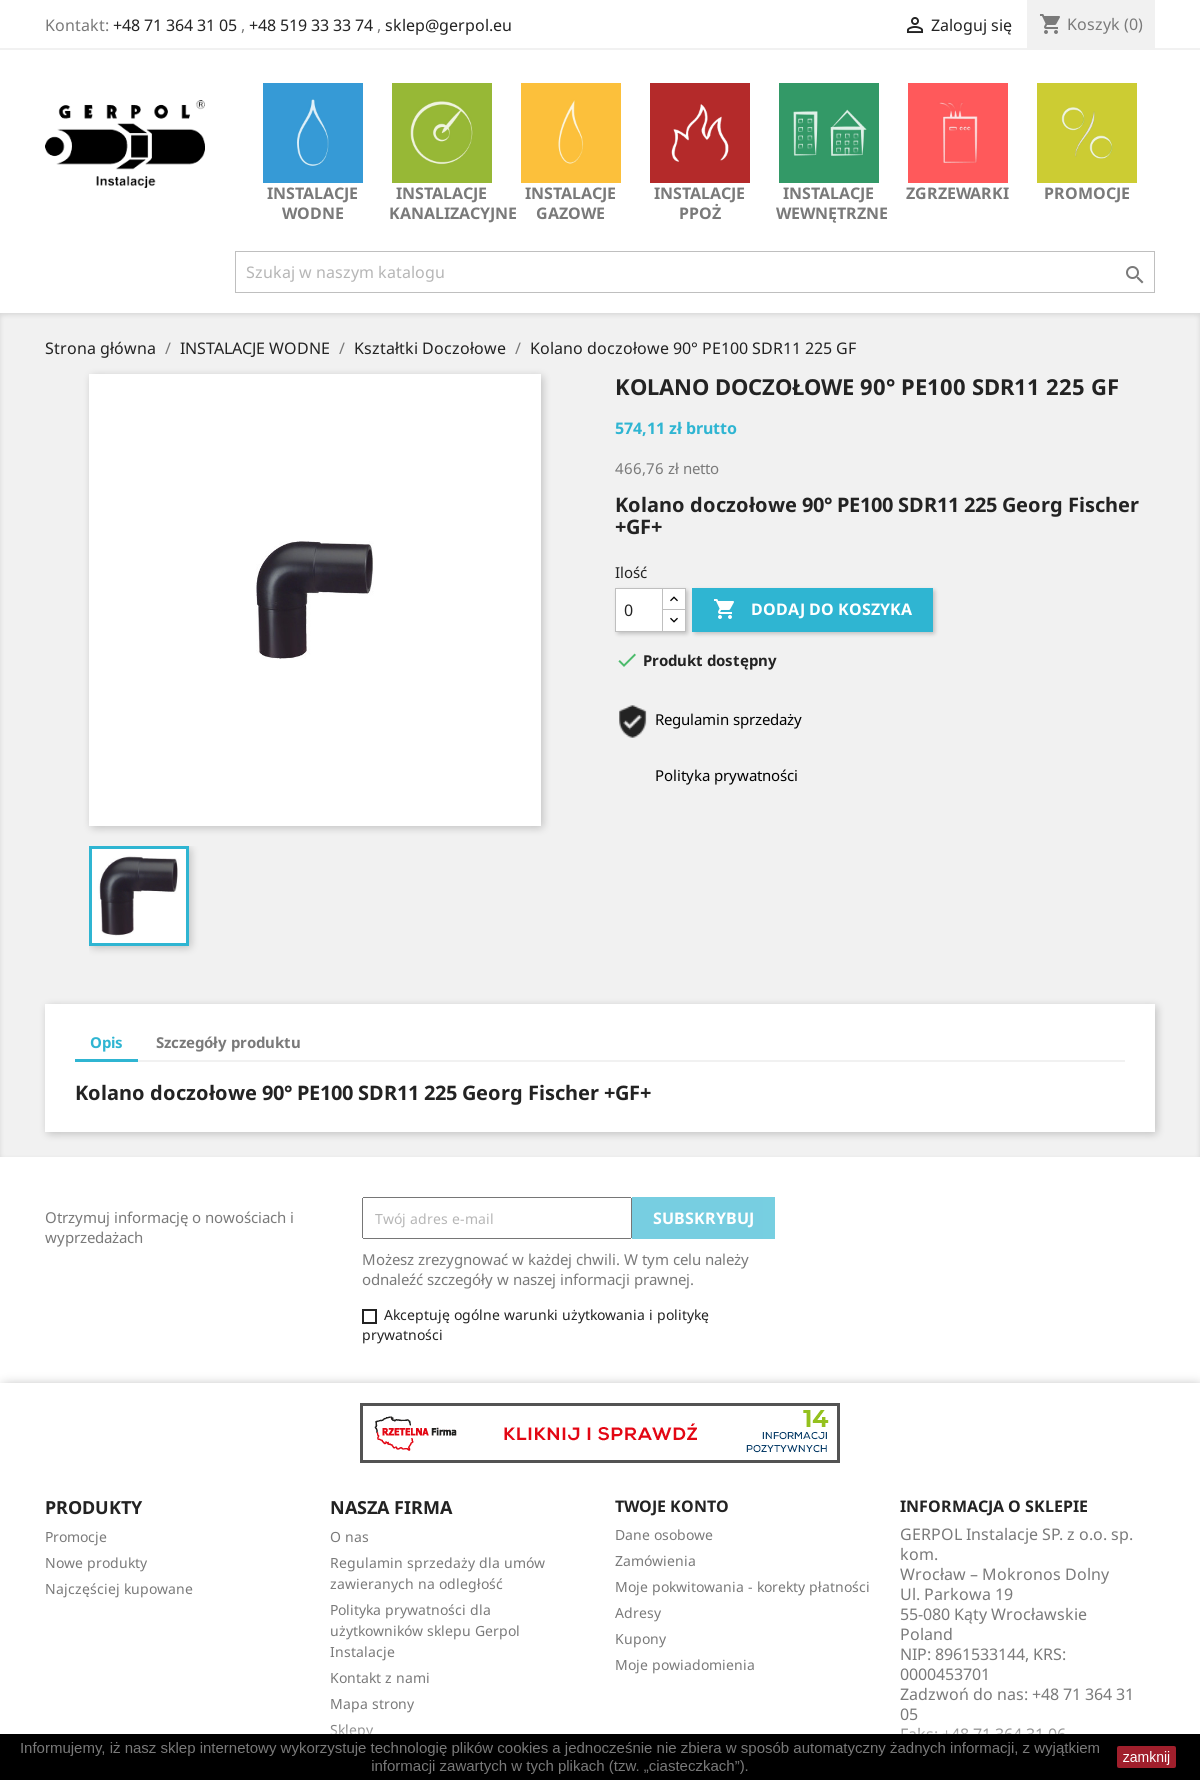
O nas (349, 1536)
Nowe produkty (96, 1562)
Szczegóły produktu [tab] (228, 1042)
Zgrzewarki (957, 143)
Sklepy (351, 1729)
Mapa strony (372, 1703)
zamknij (1146, 1757)
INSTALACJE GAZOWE (571, 153)
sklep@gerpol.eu (448, 25)
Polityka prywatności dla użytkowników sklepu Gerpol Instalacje (425, 1630)
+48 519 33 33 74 (311, 25)
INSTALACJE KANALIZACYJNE (446, 153)
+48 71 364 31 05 (175, 25)
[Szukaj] (695, 272)
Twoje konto (672, 1506)
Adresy (638, 1612)
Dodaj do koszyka (812, 610)
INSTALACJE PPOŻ (700, 153)
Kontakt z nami (380, 1677)
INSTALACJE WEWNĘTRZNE (832, 153)
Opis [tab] (106, 1042)
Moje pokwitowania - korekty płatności (742, 1586)
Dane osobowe (664, 1534)
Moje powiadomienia (685, 1664)
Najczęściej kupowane (119, 1588)
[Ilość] (639, 610)
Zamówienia (655, 1560)
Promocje (1087, 143)
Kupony (640, 1638)
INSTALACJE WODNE (313, 153)
